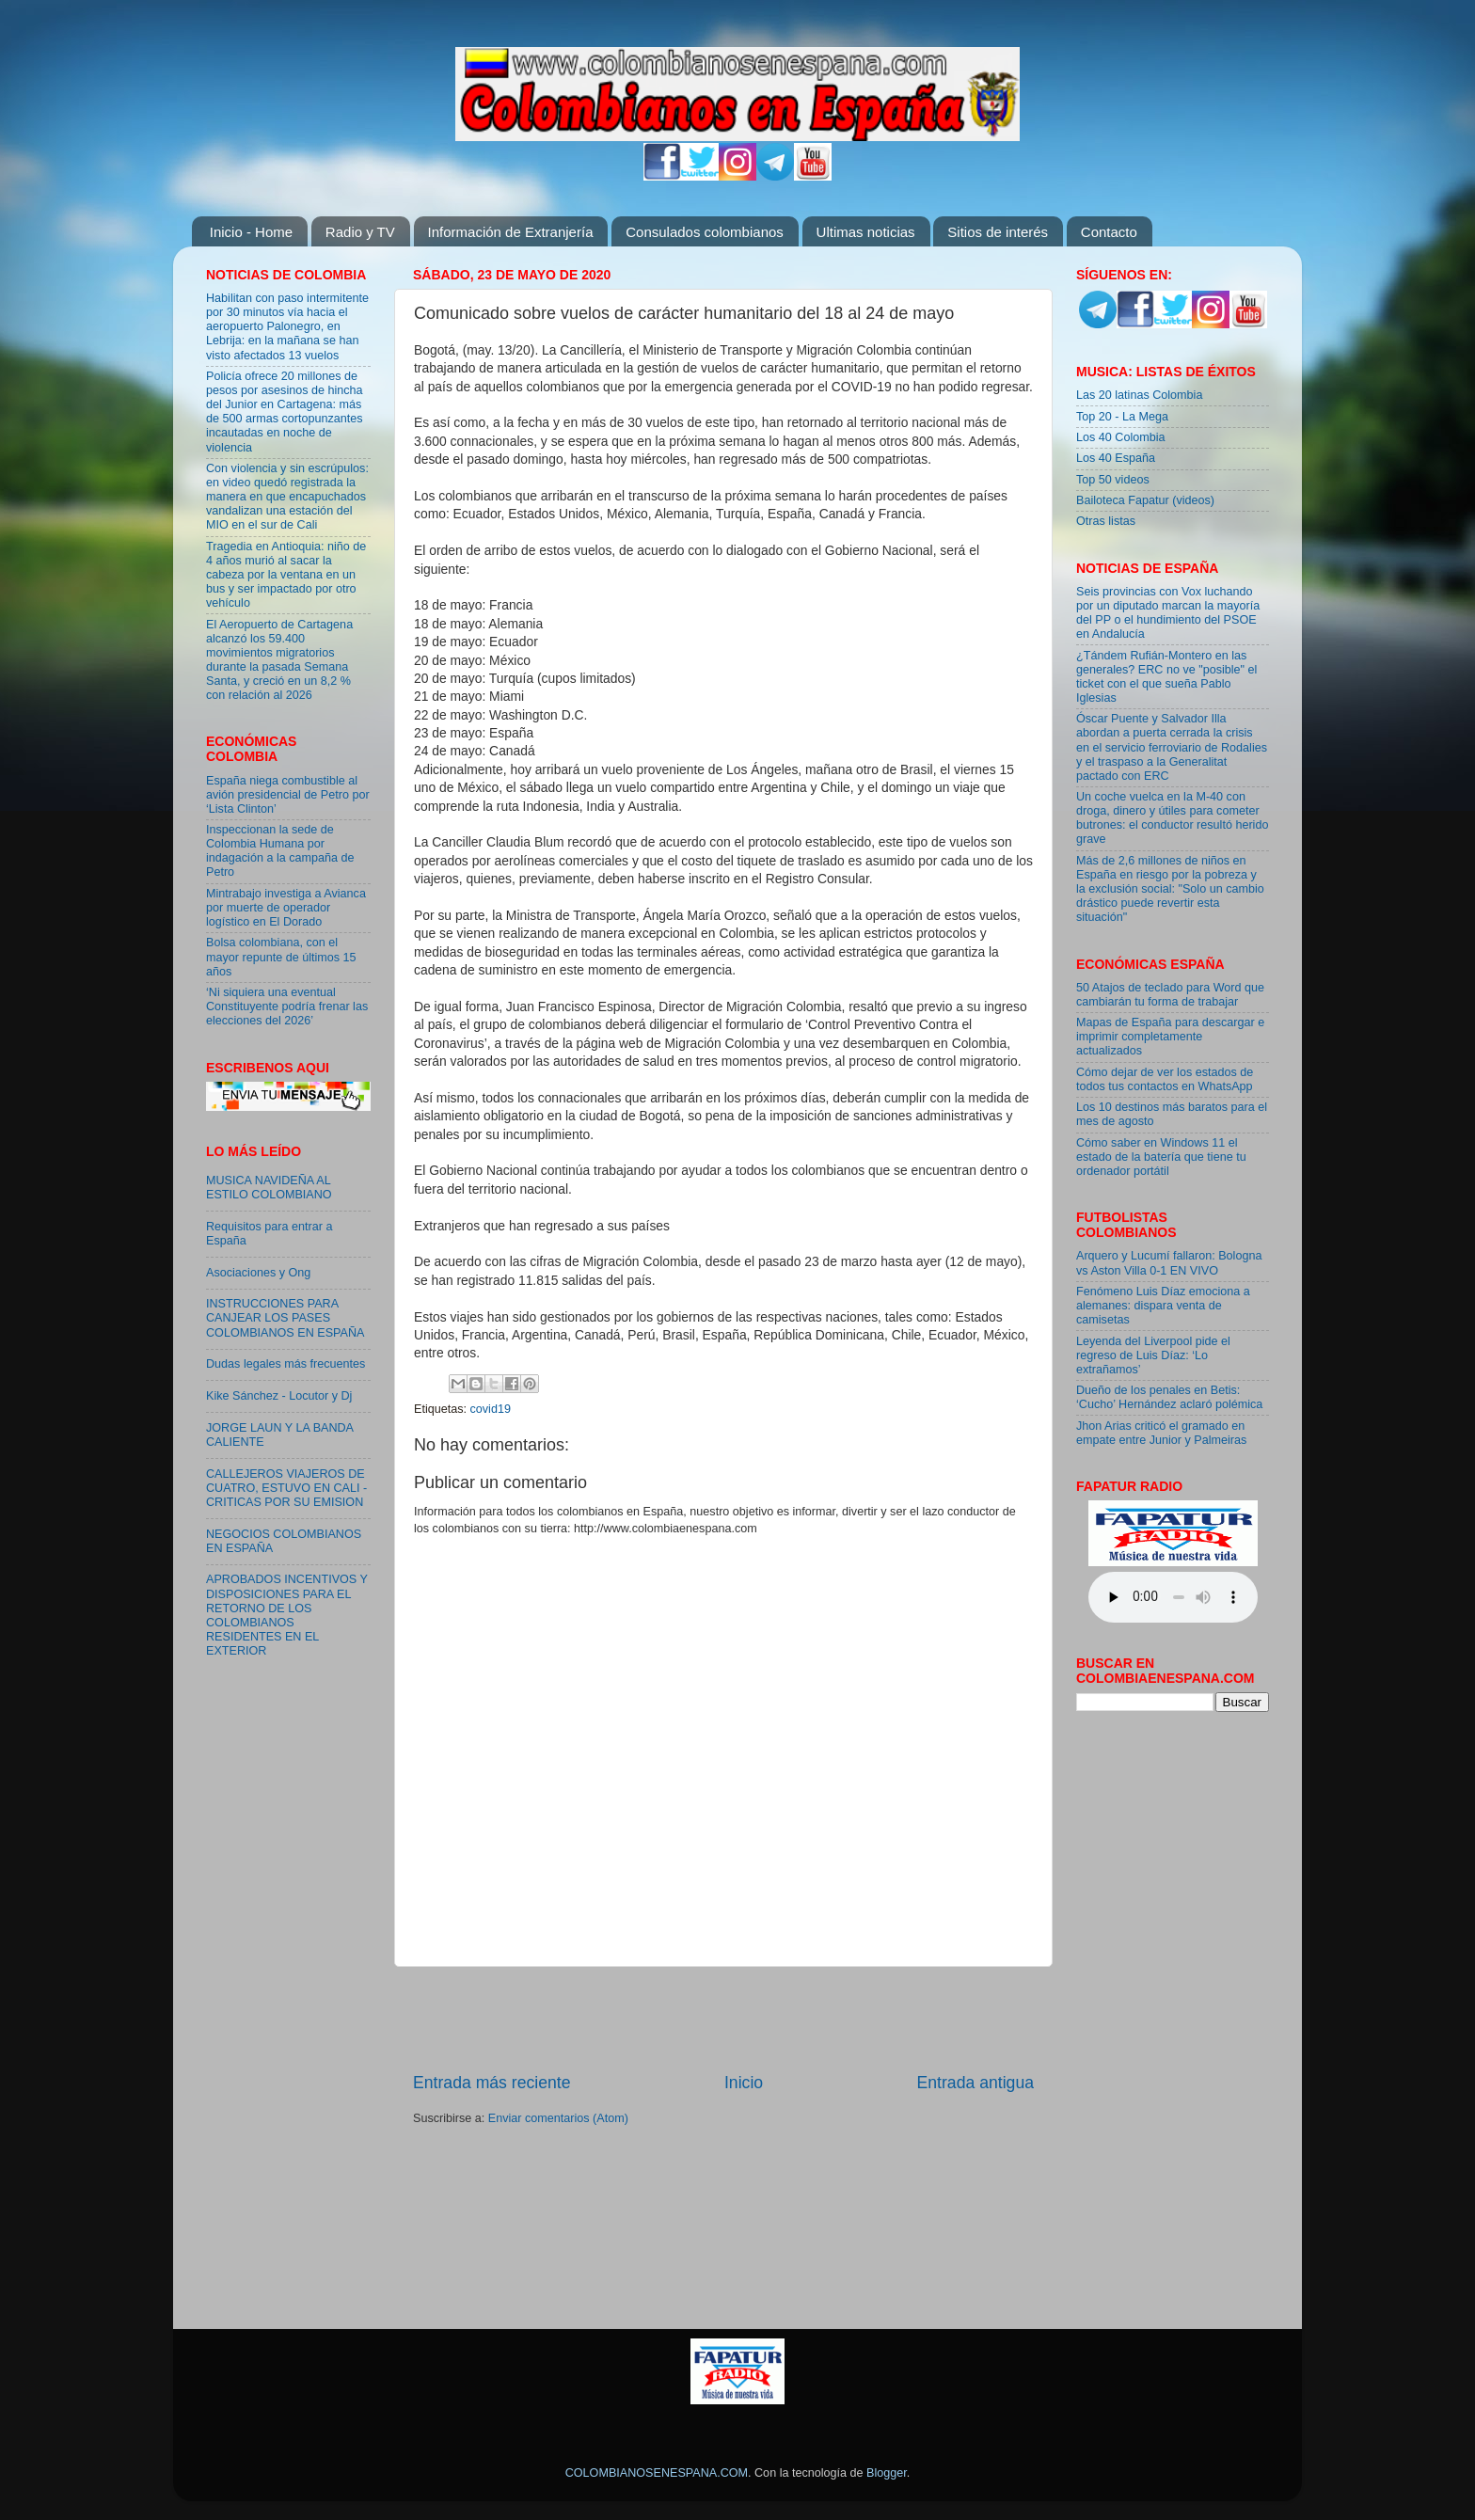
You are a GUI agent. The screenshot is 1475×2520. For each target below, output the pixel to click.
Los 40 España (1115, 458)
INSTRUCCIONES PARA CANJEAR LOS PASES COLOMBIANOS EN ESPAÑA (285, 1318)
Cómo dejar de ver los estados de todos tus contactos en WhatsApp (1164, 1079)
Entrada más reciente (492, 2082)
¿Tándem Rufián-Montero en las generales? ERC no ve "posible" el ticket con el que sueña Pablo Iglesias (1166, 677)
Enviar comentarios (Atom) (558, 2118)
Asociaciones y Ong (258, 1272)
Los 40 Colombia (1121, 437)
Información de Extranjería (511, 232)
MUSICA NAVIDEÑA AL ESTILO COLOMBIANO (269, 1187)
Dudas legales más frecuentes (285, 1364)
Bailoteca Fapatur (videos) (1145, 500)
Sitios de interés (997, 232)
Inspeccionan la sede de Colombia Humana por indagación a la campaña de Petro (280, 851)
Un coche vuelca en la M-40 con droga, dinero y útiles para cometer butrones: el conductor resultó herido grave (1172, 818)
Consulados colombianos (705, 232)
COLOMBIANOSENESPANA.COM (656, 2473)
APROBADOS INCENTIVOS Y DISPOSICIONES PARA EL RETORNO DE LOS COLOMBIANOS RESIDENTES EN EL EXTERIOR (287, 1615)
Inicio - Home (251, 232)
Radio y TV (360, 232)
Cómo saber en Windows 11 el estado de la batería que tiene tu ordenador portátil (1161, 1157)
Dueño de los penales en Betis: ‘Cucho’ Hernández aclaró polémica (1169, 1397)
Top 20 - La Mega (1122, 416)
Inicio (743, 2082)
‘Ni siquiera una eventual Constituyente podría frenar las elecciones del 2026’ (287, 1006)
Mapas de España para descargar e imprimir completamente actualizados (1170, 1036)
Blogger (886, 2473)
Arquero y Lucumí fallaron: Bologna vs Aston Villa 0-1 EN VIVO (1168, 1262)
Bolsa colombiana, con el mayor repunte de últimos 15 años (281, 956)
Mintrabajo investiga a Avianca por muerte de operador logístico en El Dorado (286, 907)
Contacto (1109, 232)
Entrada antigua (975, 2082)
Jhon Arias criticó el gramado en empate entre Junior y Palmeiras (1161, 1433)
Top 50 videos (1113, 479)
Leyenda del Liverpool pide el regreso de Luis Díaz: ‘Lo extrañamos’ (1153, 1355)
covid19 (490, 1409)
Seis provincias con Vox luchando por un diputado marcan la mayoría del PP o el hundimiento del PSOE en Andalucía (1168, 613)
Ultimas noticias (866, 232)
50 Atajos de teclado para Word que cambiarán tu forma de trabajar (1170, 994)
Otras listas (1105, 521)
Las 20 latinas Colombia (1139, 395)
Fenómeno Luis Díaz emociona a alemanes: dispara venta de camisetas (1163, 1305)
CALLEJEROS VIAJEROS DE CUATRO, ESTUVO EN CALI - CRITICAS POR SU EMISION (286, 1488)
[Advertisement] (723, 2018)
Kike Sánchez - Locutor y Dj (279, 1396)
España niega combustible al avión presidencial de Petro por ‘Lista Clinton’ (288, 795)
